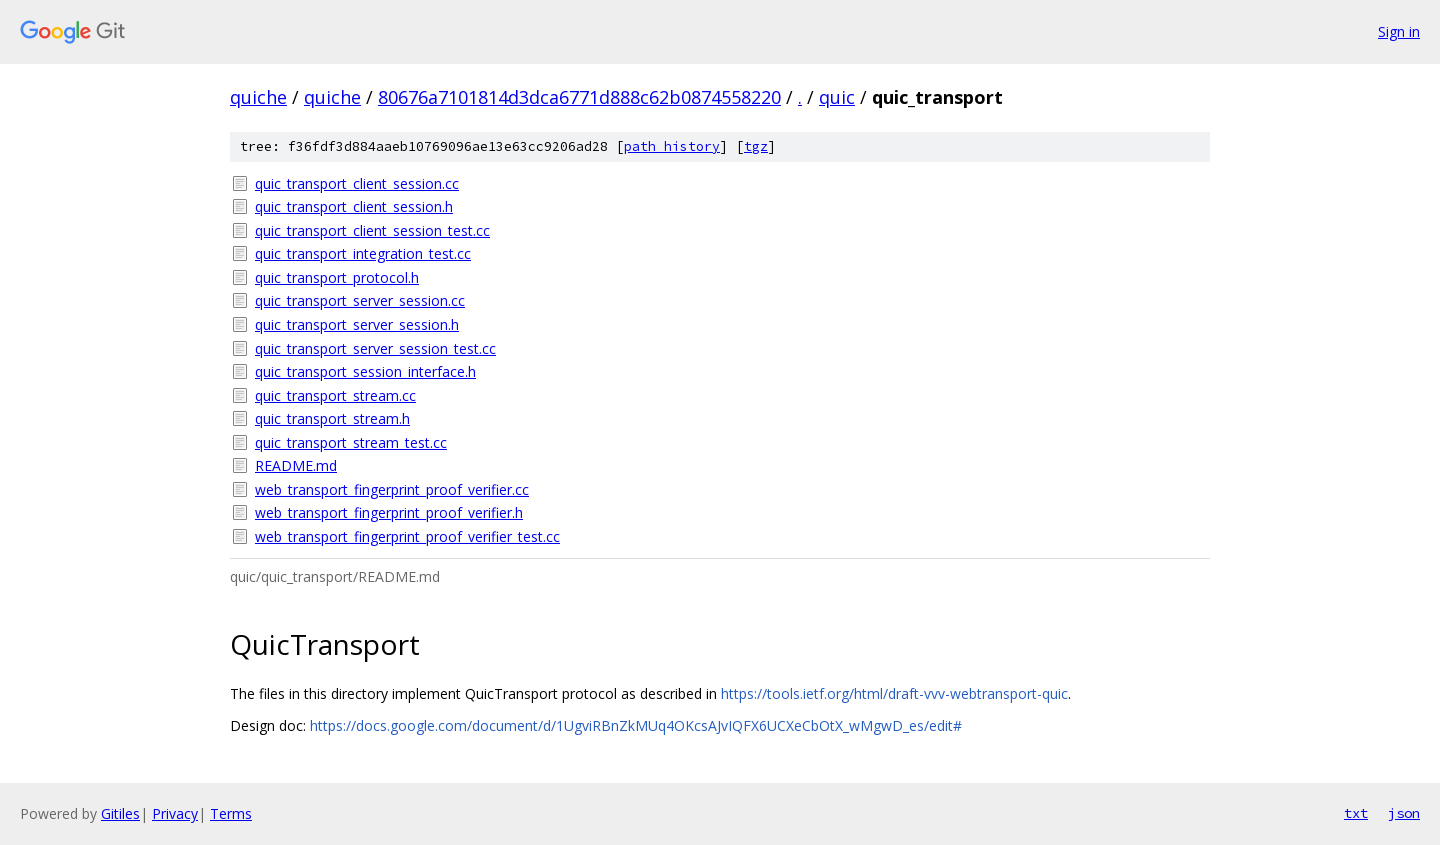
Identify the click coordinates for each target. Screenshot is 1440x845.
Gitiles (120, 813)
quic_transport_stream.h (332, 418)
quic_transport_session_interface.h (365, 371)
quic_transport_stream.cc (335, 395)
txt (1356, 813)
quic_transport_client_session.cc (357, 183)
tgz (756, 146)
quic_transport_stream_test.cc (351, 442)
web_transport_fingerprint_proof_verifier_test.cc (407, 536)
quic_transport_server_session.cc (360, 300)
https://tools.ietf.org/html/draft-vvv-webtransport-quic (894, 693)
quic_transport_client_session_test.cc (372, 230)
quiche (258, 97)
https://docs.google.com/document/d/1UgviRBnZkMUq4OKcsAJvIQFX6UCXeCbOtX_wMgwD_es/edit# (636, 725)
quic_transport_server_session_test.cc (375, 348)
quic (837, 97)
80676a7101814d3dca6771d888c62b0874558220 (579, 97)
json (1404, 813)
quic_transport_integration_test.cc (363, 253)
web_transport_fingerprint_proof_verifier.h (389, 512)
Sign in (1399, 31)
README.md (296, 465)
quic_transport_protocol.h (337, 277)
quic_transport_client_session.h (354, 206)
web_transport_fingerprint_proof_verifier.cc (392, 489)
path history (672, 146)
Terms (231, 813)
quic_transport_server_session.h (357, 324)
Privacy (175, 813)
